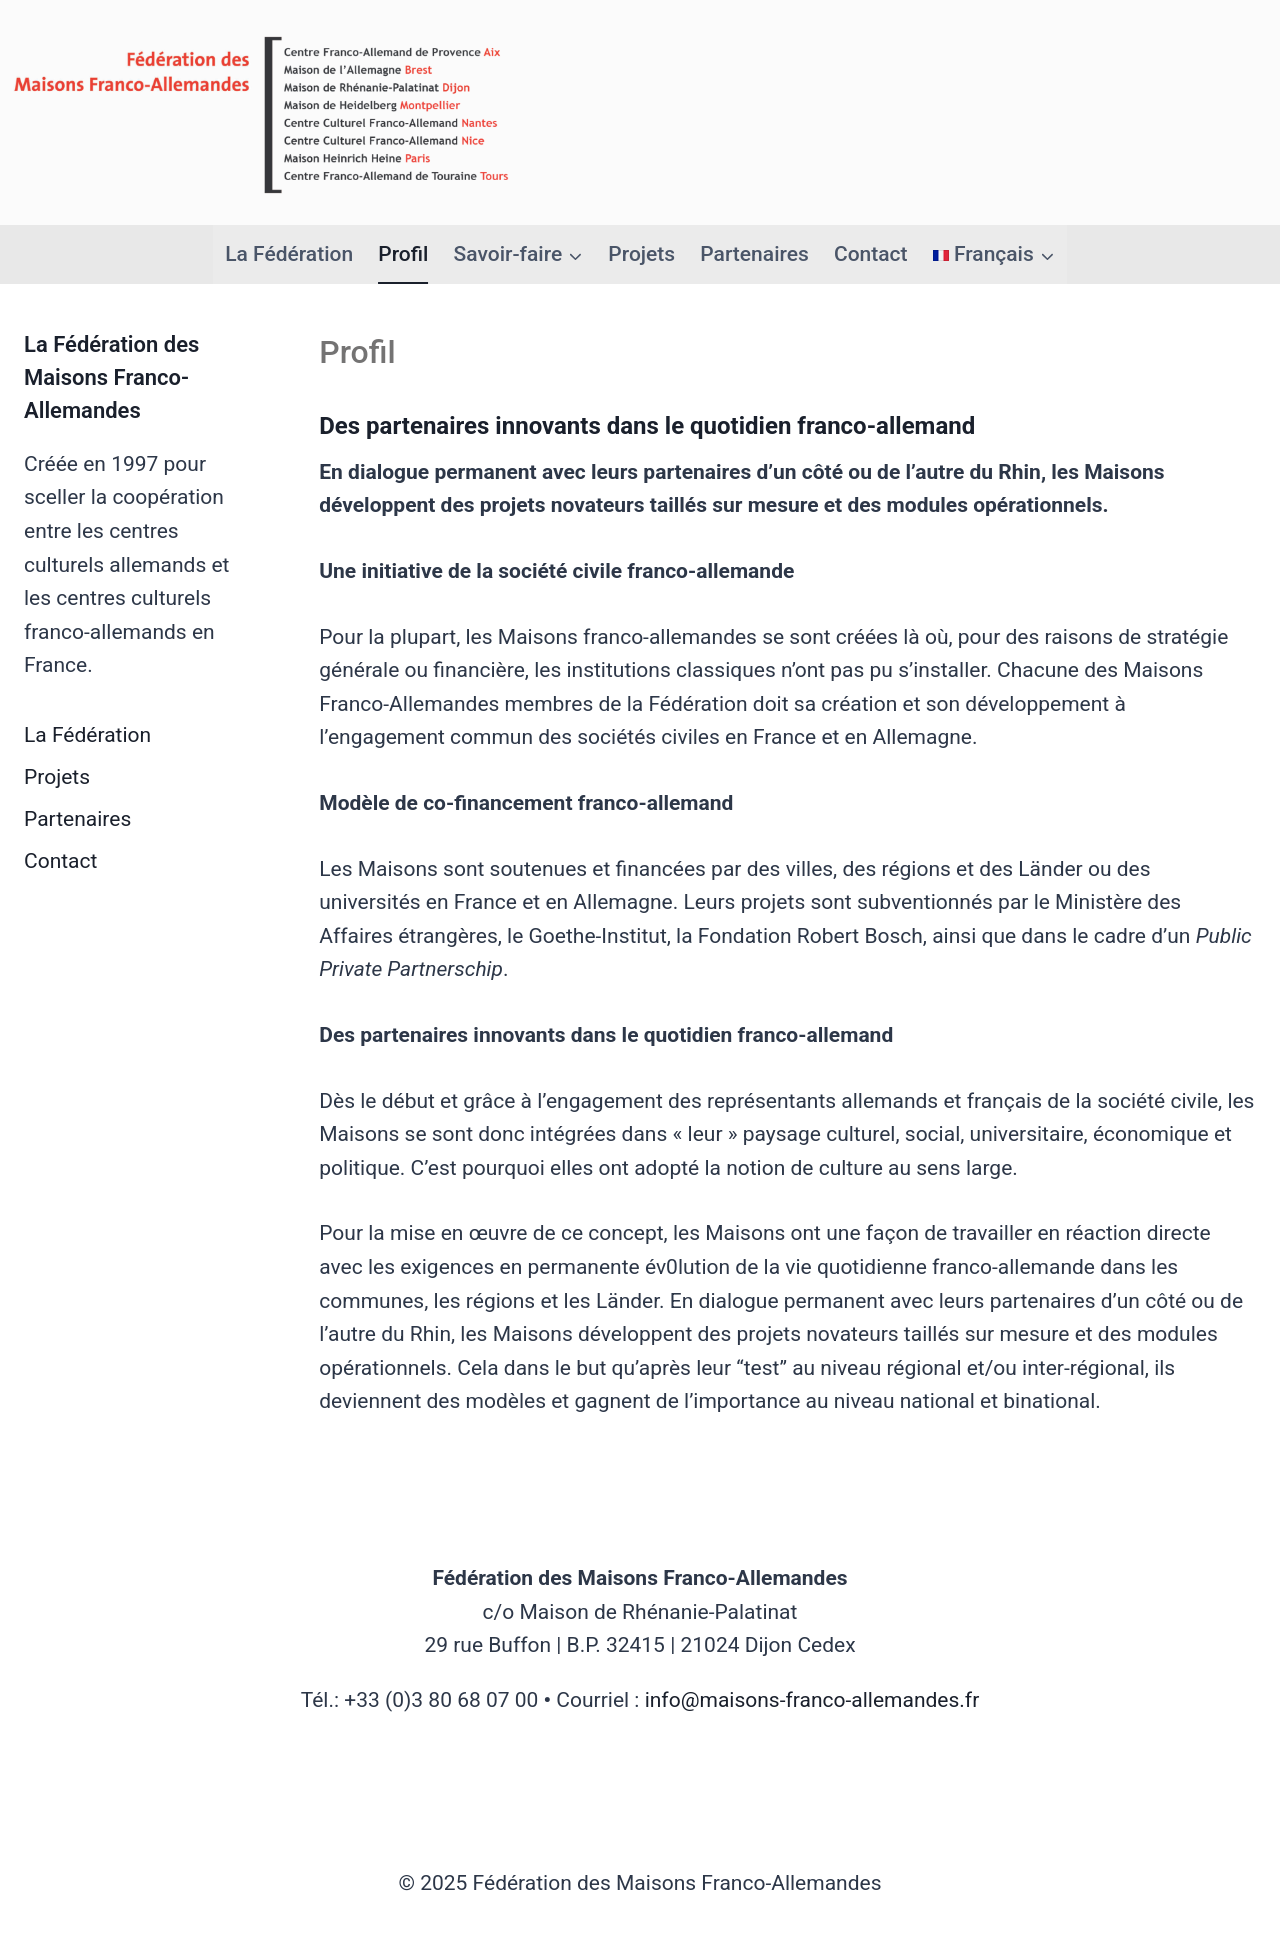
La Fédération (289, 254)
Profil (403, 254)
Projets (641, 254)
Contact (871, 254)
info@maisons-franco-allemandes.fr (812, 1700)
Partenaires (754, 254)
